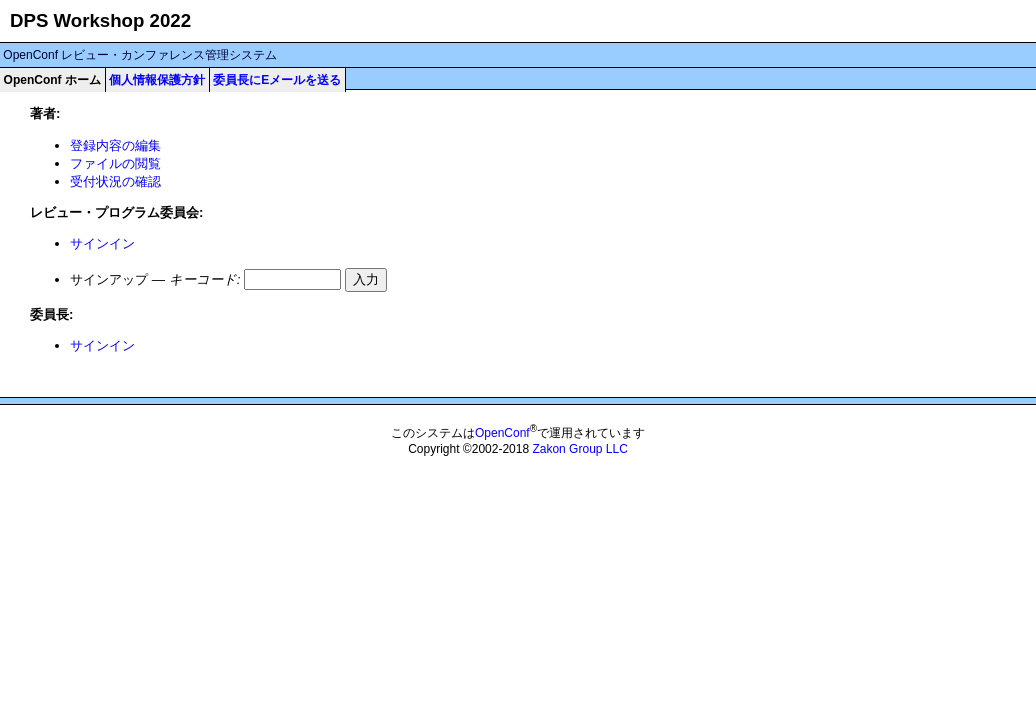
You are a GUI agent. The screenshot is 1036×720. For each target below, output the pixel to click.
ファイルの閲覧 (115, 163)
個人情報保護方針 (157, 80)
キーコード (203, 279)
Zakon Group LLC (579, 449)
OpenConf (502, 433)
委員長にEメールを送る (277, 80)
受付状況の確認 (115, 181)
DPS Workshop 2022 (100, 20)
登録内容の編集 (115, 145)
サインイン (102, 243)
